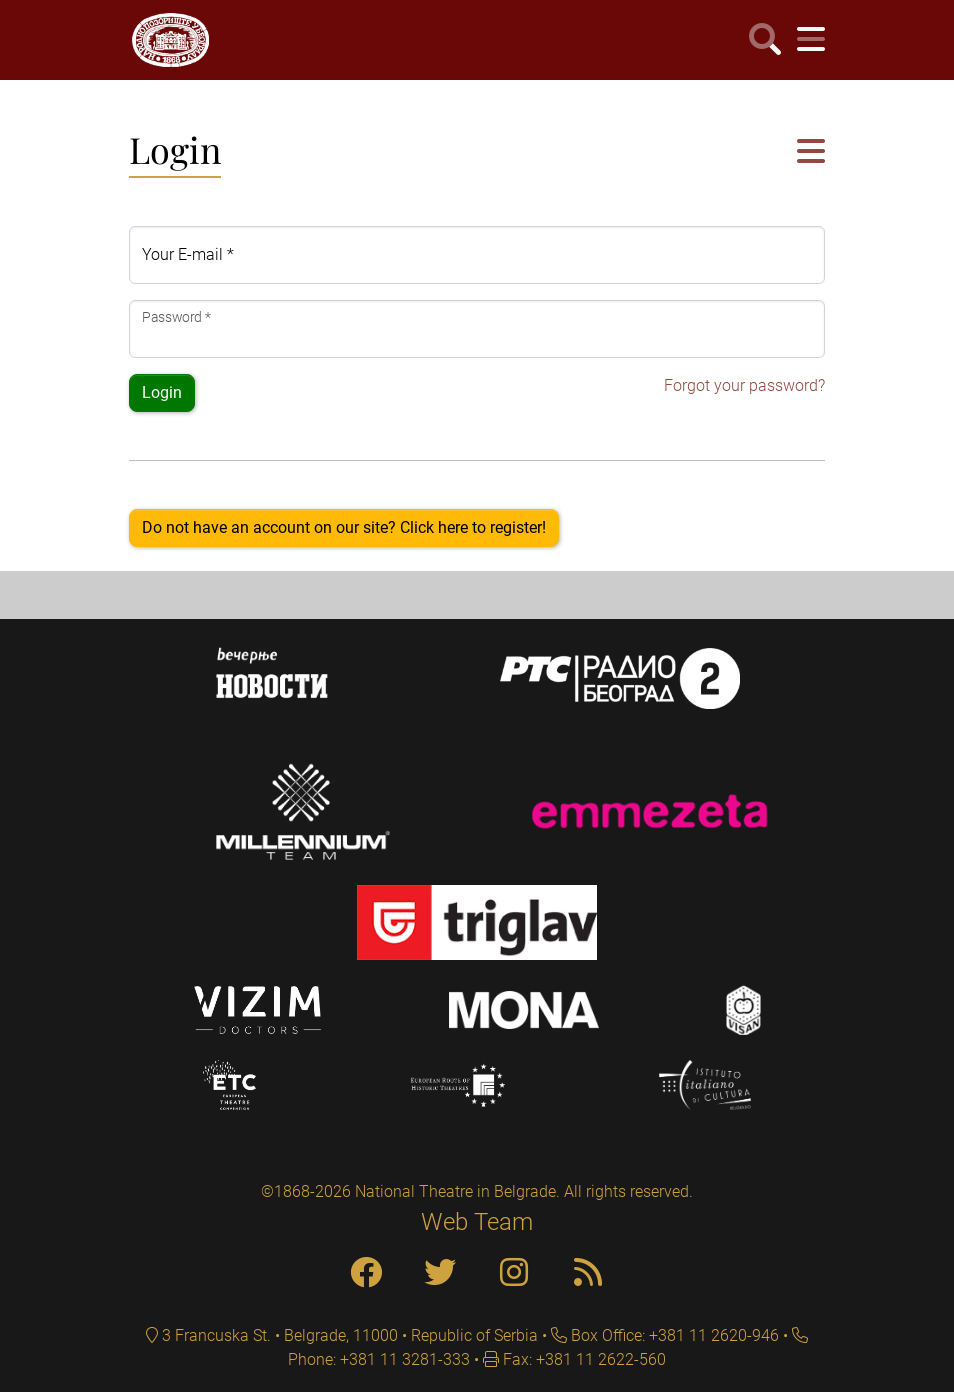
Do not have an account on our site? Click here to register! (344, 527)
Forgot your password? (744, 385)
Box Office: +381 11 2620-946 (673, 1335)
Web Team (477, 1222)
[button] (811, 152)
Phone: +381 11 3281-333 (379, 1359)
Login (162, 392)
